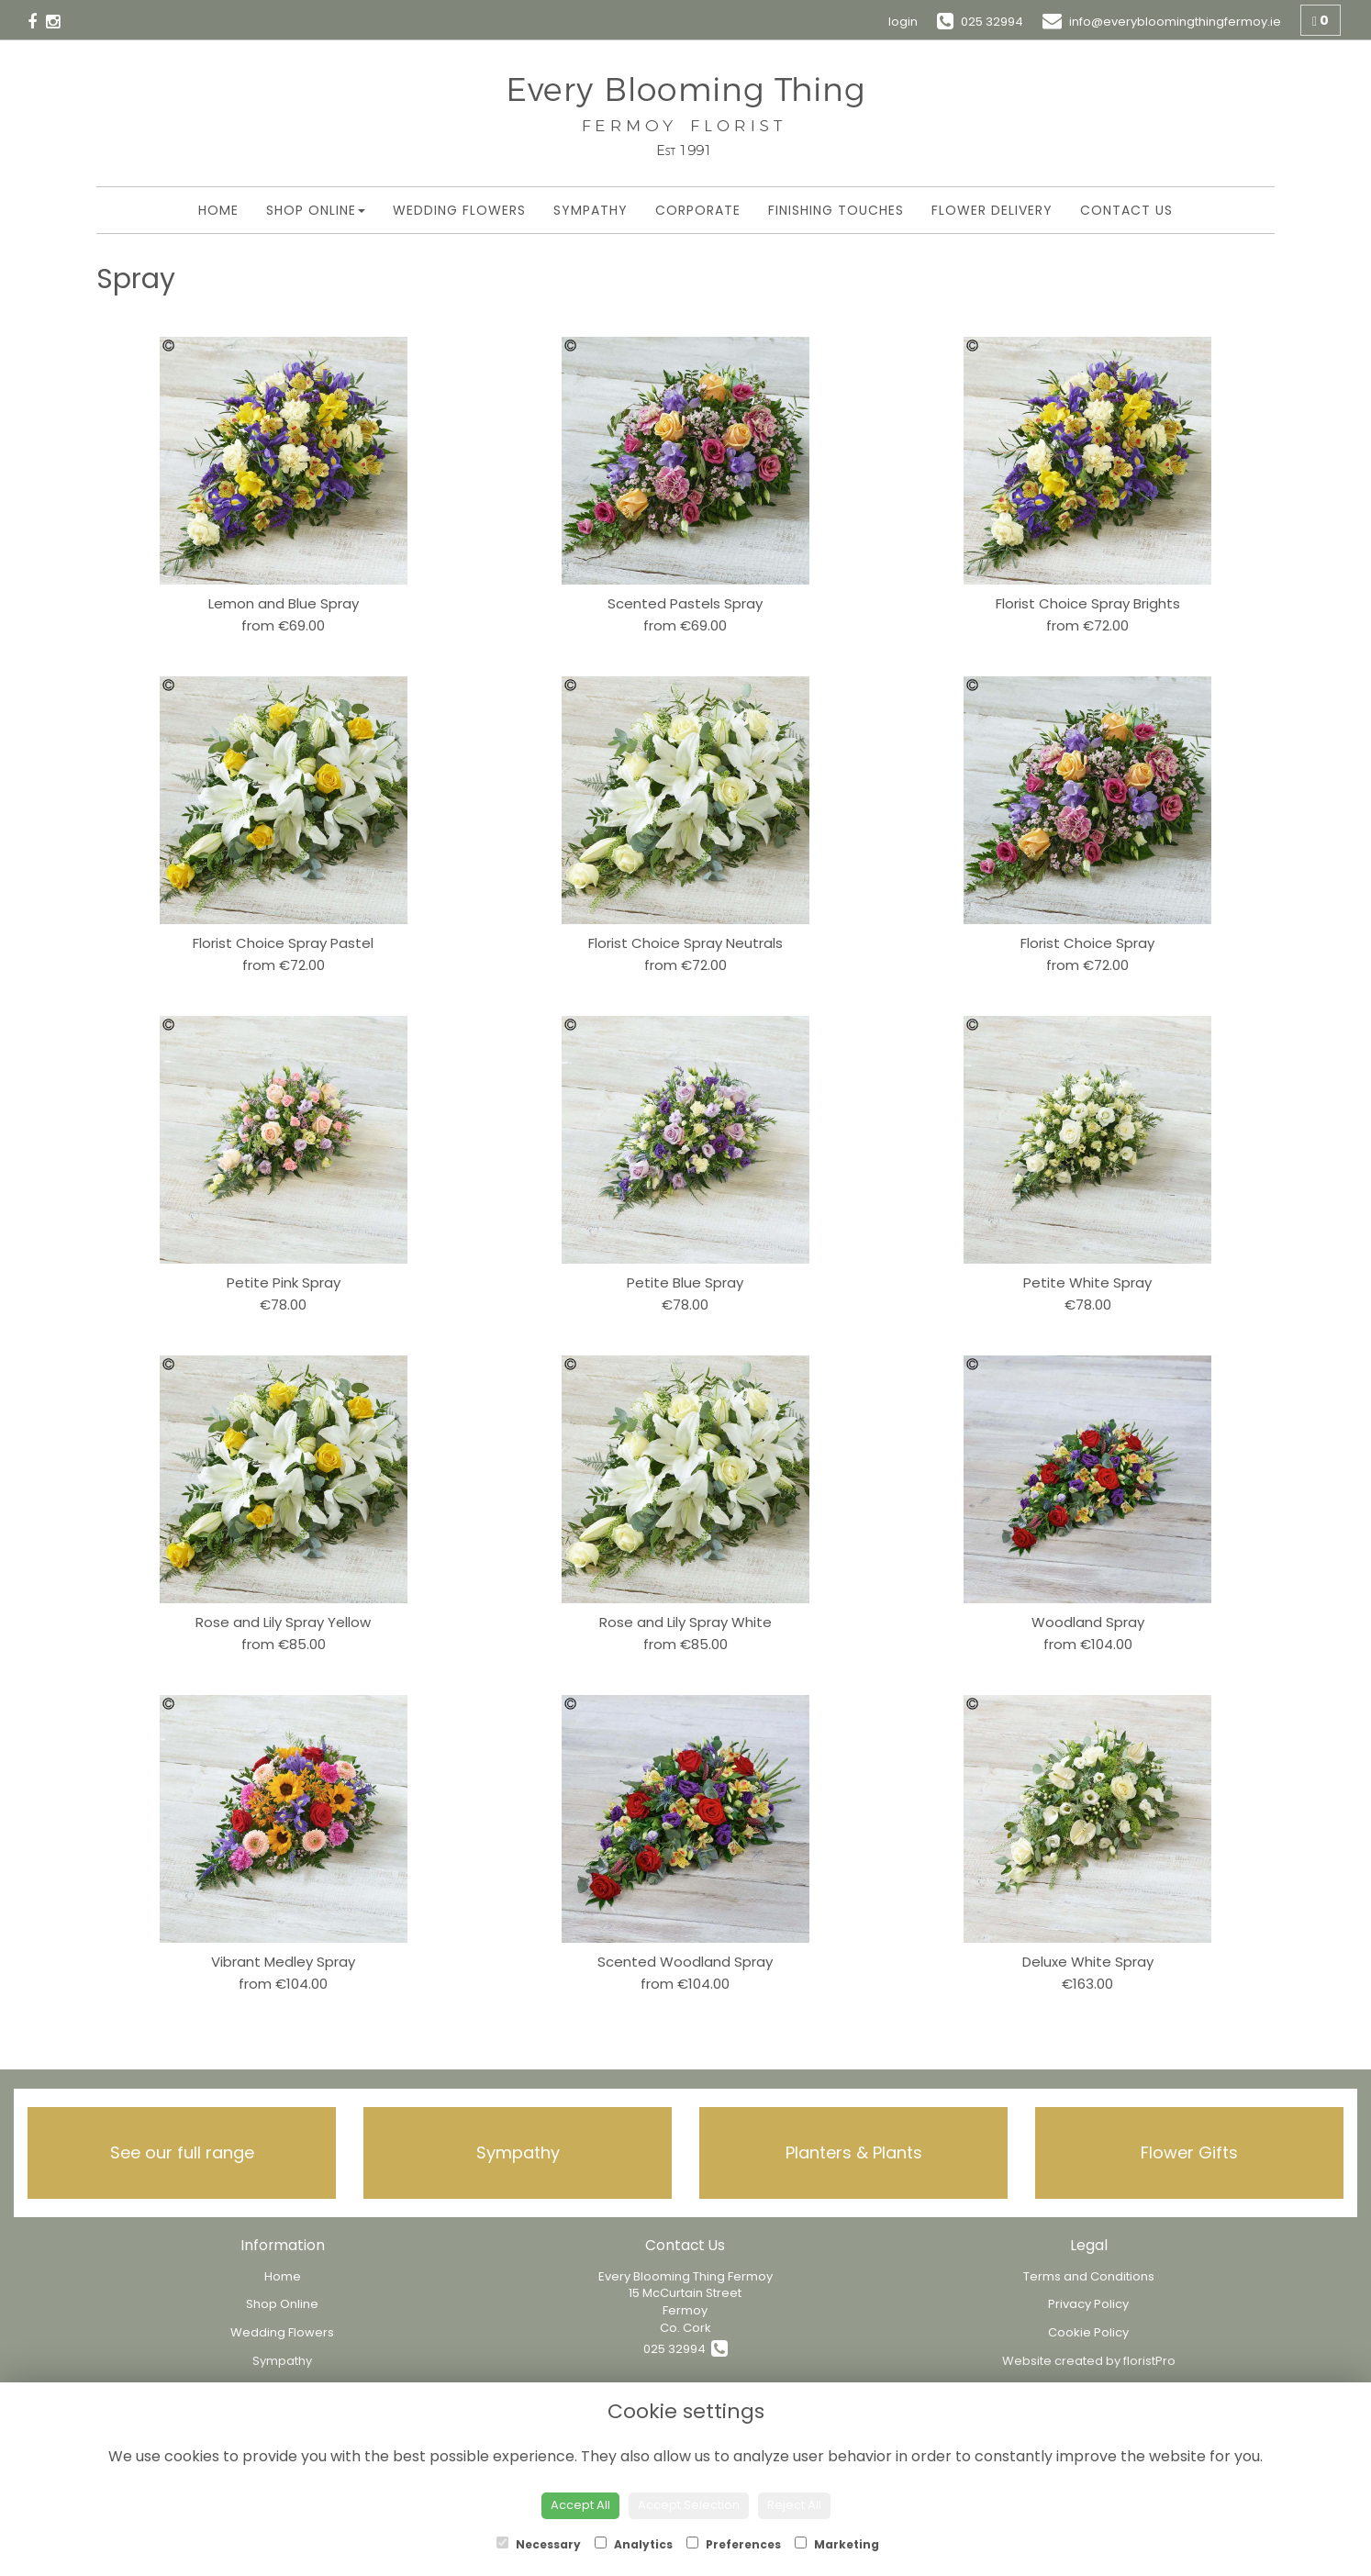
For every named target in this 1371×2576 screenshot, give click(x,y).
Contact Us (1126, 210)
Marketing (837, 2544)
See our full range (182, 2152)
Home (218, 210)
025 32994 (685, 2349)
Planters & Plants (854, 2152)
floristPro (1149, 2361)
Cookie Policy (1088, 2332)
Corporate (698, 210)
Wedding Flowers (459, 210)
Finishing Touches (836, 210)
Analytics (634, 2544)
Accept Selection (689, 2505)
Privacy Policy (1088, 2304)
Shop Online (315, 210)
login (903, 21)
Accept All (580, 2505)
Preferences (733, 2544)
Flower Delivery (992, 210)
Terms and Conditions (1088, 2276)
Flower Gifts (1189, 2152)
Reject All (794, 2505)
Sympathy (590, 210)
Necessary (538, 2544)
